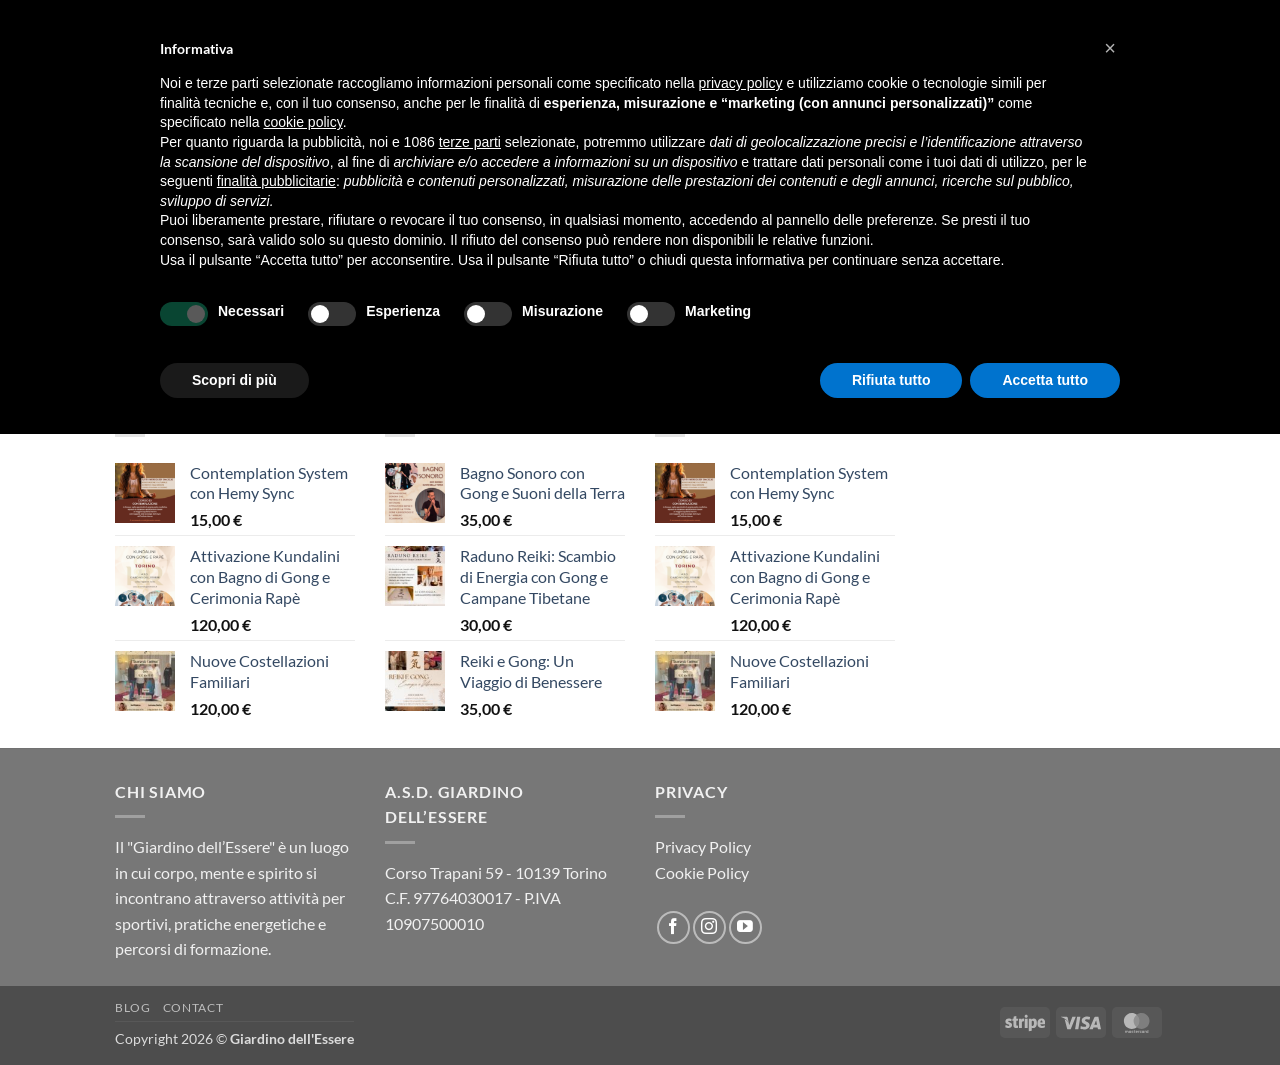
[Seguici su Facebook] (673, 927)
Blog (132, 1007)
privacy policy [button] (741, 83)
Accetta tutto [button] (1045, 380)
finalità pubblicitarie (276, 181)
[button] (1110, 48)
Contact (193, 1007)
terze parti (470, 142)
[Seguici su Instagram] (709, 927)
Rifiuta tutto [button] (891, 380)
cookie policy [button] (303, 122)
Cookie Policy (702, 872)
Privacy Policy (703, 846)
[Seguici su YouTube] (745, 927)
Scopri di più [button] (234, 380)
